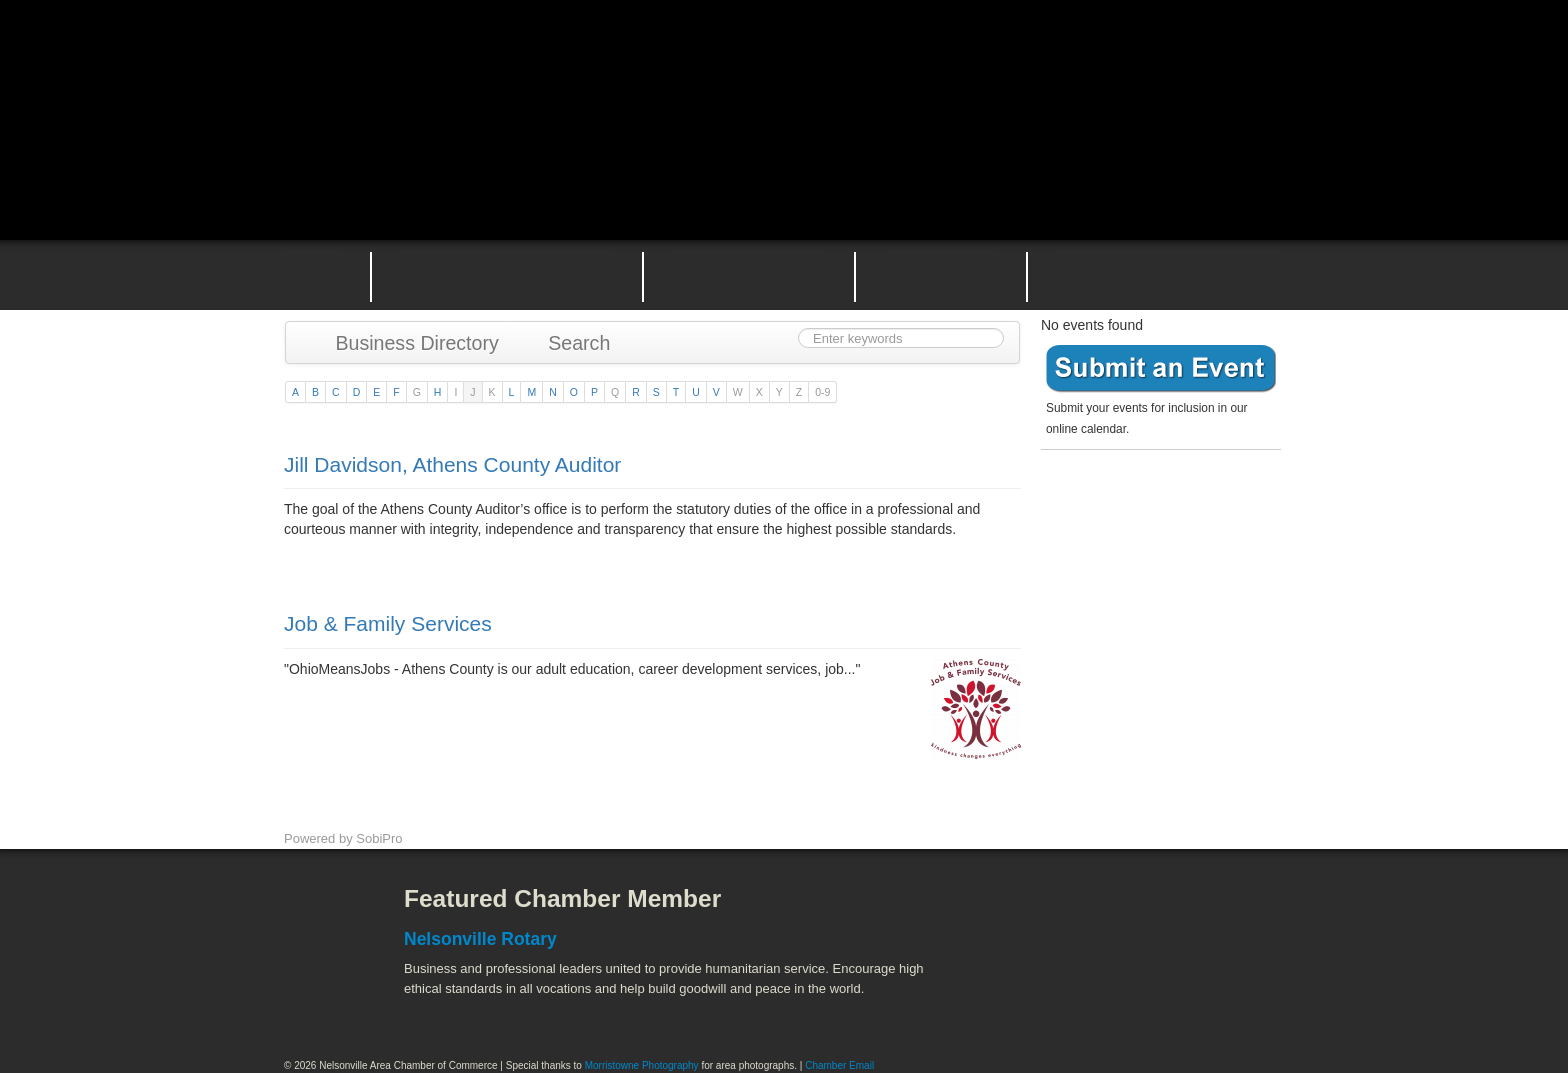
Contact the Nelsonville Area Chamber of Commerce (1168, 275)
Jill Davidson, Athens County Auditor (452, 464)
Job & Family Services (388, 623)
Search (570, 343)
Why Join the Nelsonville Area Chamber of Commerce (507, 275)
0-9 (822, 392)
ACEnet (1206, 914)
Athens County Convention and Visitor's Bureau (1041, 914)
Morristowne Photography (642, 1065)
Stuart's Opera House (1015, 1003)
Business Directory (407, 343)
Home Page (312, 275)
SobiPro (379, 838)
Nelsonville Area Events (749, 275)
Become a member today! (1156, 504)
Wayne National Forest (1123, 1003)
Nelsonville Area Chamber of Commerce (519, 58)
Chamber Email (839, 1065)
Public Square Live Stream (1199, 62)
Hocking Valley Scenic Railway (1231, 1003)
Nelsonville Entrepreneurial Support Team (941, 275)
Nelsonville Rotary (480, 939)
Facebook (319, 914)
